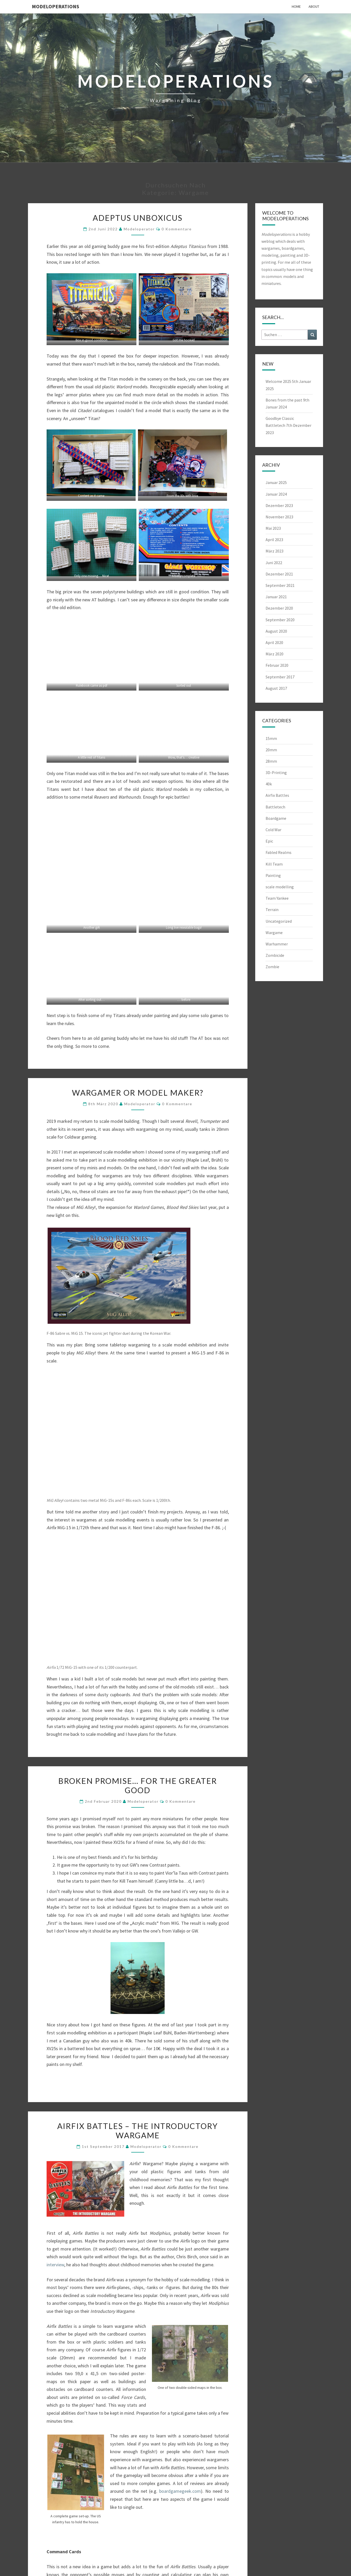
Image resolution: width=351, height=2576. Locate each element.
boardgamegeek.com (180, 2491)
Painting (273, 875)
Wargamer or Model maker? (137, 1092)
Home (296, 6)
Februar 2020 (277, 665)
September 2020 (280, 619)
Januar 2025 (276, 482)
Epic (269, 841)
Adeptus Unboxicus (137, 217)
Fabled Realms (278, 852)
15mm (271, 738)
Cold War (273, 829)
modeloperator (139, 229)
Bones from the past (284, 400)
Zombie (272, 966)
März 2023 (274, 551)
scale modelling (280, 886)
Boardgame (276, 818)
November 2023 (279, 516)
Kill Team (274, 864)
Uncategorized (279, 921)
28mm (271, 761)
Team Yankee (277, 898)
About (314, 6)
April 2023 (274, 539)
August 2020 (276, 631)
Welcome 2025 (278, 381)
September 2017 (280, 676)
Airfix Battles (277, 795)
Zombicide (275, 955)
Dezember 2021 (279, 574)
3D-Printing (276, 772)
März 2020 (274, 653)
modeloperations (55, 6)
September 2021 (280, 585)
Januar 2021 (276, 596)
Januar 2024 (276, 494)
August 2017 (276, 688)
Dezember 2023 (279, 505)
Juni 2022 (274, 562)
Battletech (275, 806)
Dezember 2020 (279, 608)
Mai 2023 (273, 528)
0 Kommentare (177, 229)
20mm (271, 749)
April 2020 (274, 642)
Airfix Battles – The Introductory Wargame (137, 2130)
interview (55, 2265)
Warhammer (277, 943)
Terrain (272, 909)
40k (269, 783)
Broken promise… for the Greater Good (137, 1785)
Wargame (274, 932)
